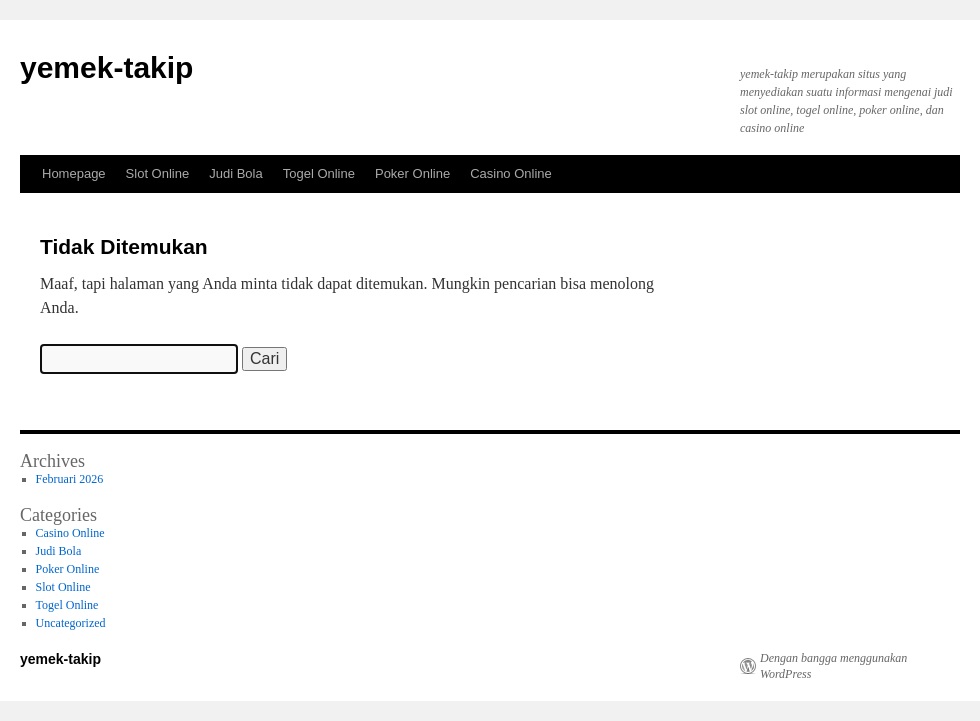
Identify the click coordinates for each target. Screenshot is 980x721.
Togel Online (319, 173)
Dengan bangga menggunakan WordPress (833, 666)
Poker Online (412, 173)
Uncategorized (71, 623)
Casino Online (511, 173)
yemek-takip (106, 67)
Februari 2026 (70, 479)
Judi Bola (235, 173)
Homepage (74, 173)
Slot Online (158, 173)
